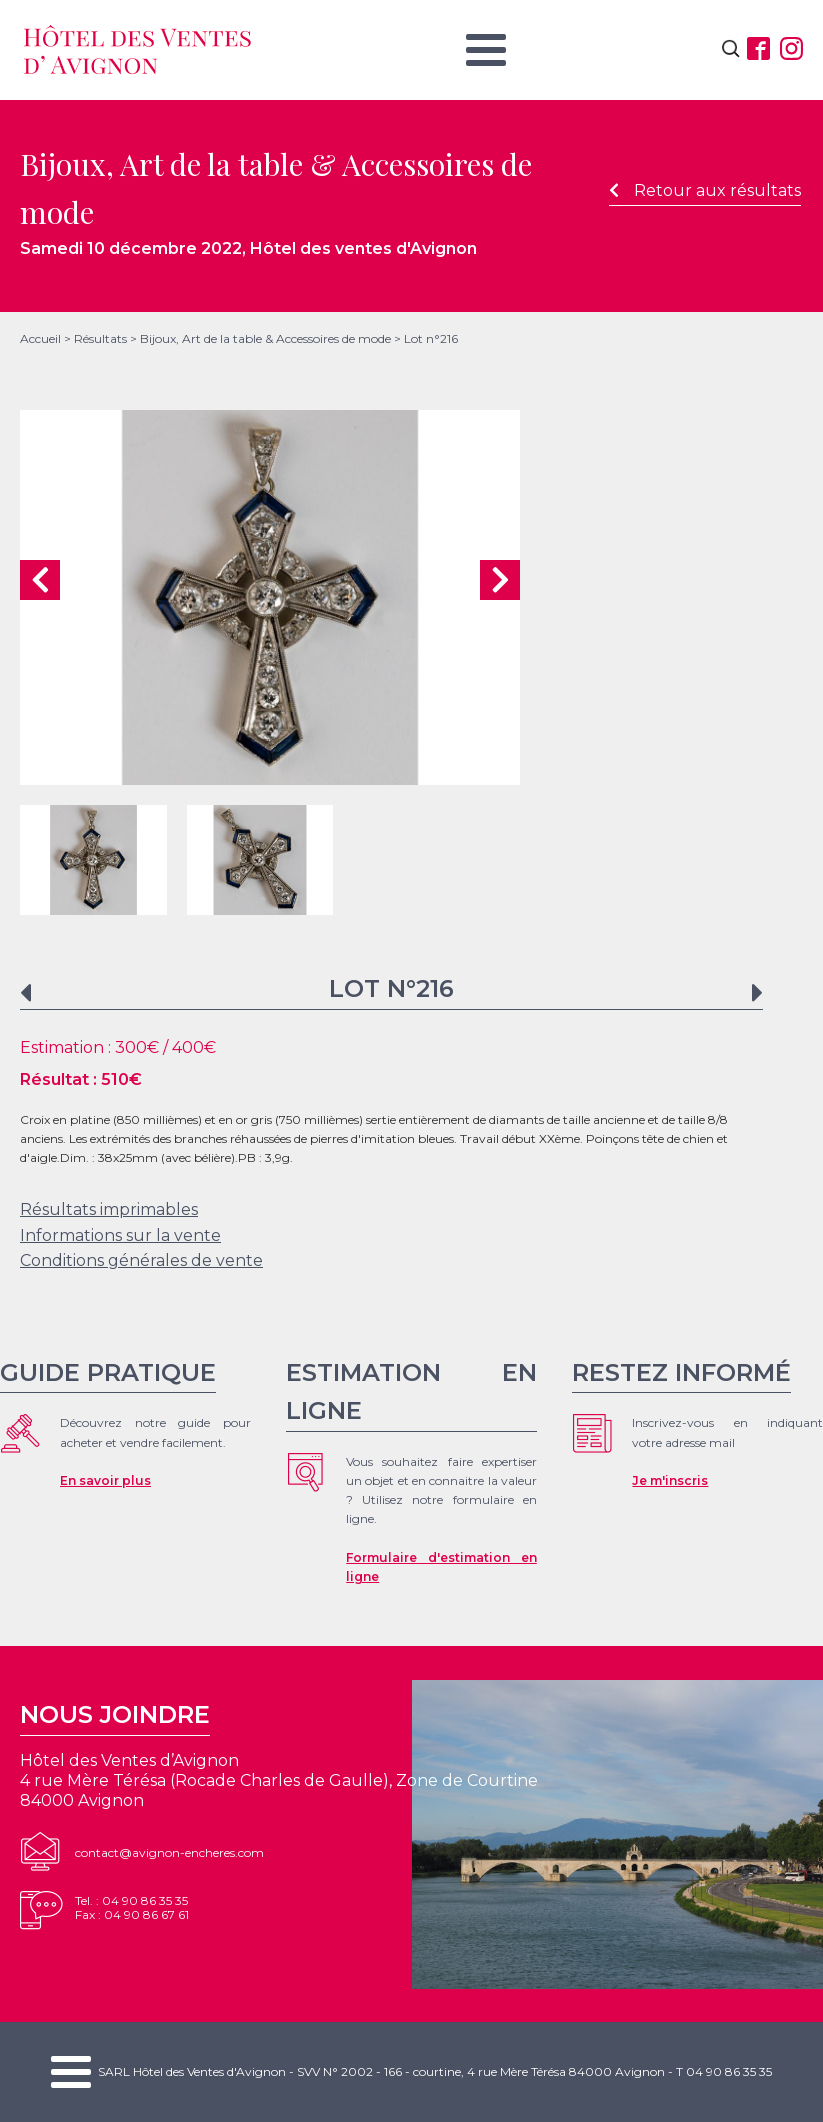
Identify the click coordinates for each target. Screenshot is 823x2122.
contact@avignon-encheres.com (169, 1852)
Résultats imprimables (109, 1209)
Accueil (40, 338)
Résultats (100, 338)
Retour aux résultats (705, 190)
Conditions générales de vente (141, 1260)
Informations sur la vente (120, 1235)
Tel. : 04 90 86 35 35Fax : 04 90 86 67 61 (132, 1907)
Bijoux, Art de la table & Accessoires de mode (265, 338)
